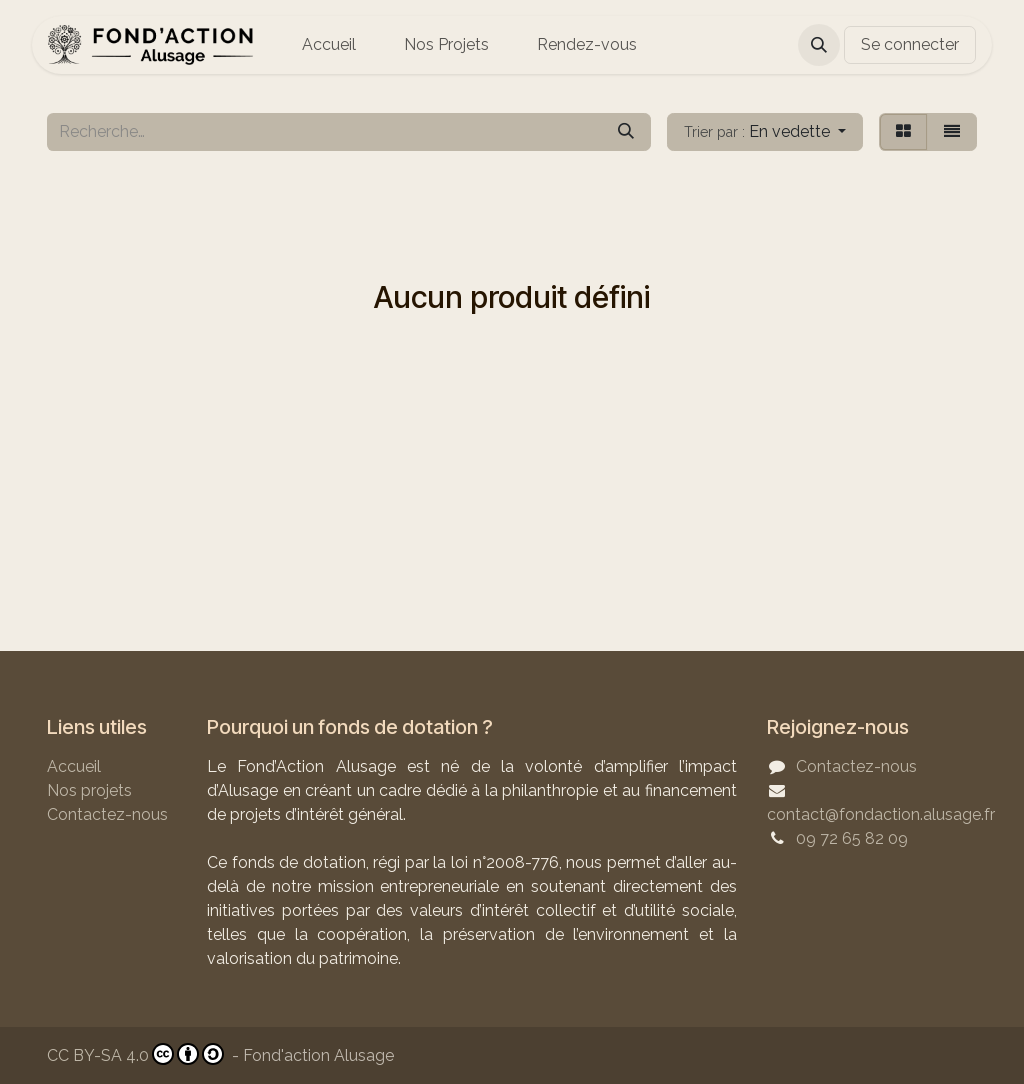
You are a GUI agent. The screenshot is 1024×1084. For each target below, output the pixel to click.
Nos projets (89, 790)
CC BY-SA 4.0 (135, 1054)
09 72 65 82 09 (852, 838)
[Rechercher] (626, 132)
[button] (819, 45)
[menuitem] (329, 45)
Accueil (74, 766)
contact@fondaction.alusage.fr (881, 814)
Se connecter (910, 44)
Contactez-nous (107, 814)
